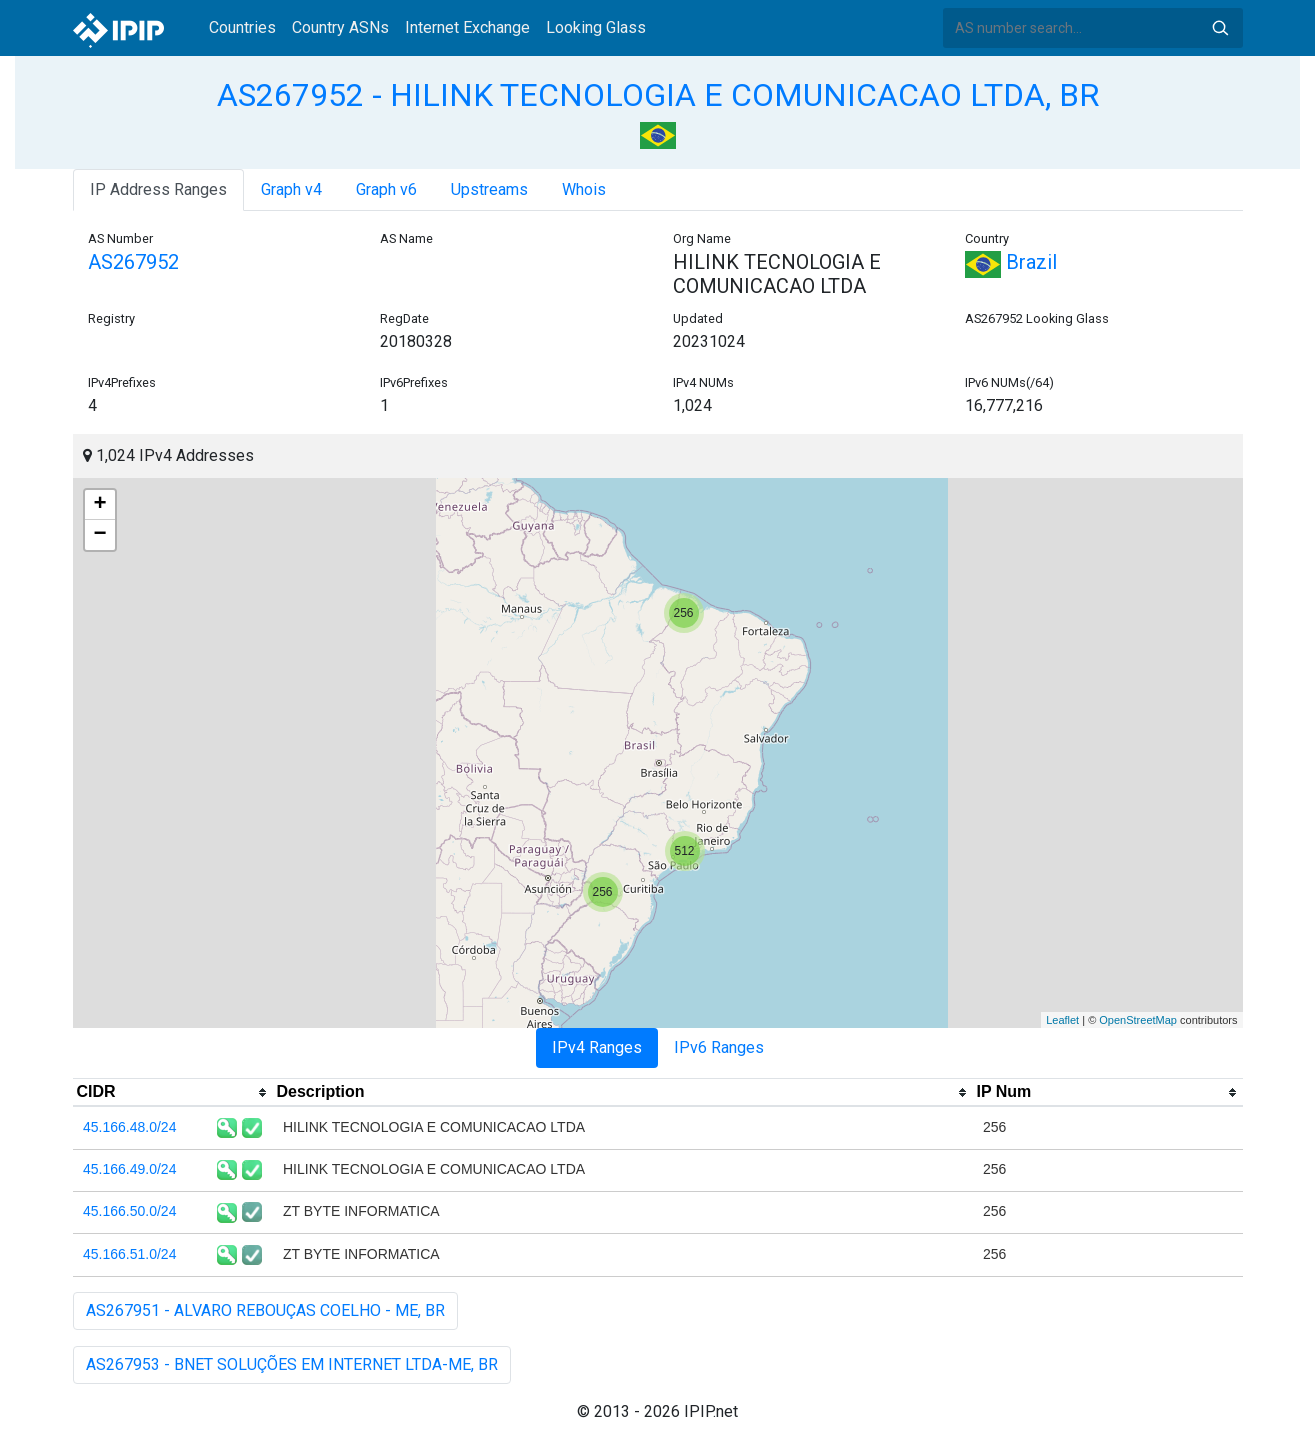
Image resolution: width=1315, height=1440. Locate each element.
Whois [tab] (584, 189)
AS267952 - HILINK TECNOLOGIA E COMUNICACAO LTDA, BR (658, 95)
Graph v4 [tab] (291, 189)
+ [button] (99, 505)
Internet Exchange (467, 27)
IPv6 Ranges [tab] (719, 1047)
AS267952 (133, 262)
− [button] (99, 535)
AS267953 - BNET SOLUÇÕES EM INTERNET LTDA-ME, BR (292, 1364)
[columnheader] (173, 1093)
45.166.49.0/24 (129, 1169)
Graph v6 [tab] (386, 189)
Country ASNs (340, 27)
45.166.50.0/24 (129, 1211)
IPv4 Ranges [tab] (597, 1047)
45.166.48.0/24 (129, 1127)
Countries (242, 27)
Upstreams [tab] (489, 189)
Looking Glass (596, 27)
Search (1220, 28)
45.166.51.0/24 (129, 1254)
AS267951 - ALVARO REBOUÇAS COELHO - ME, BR (265, 1310)
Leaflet (1062, 1020)
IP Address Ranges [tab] (158, 189)
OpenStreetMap (1138, 1020)
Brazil (1011, 262)
